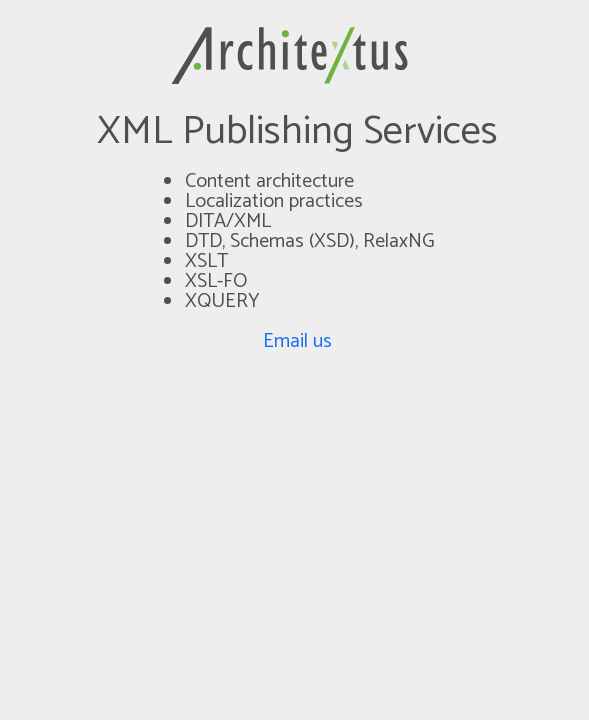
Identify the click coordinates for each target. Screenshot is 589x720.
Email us (297, 341)
